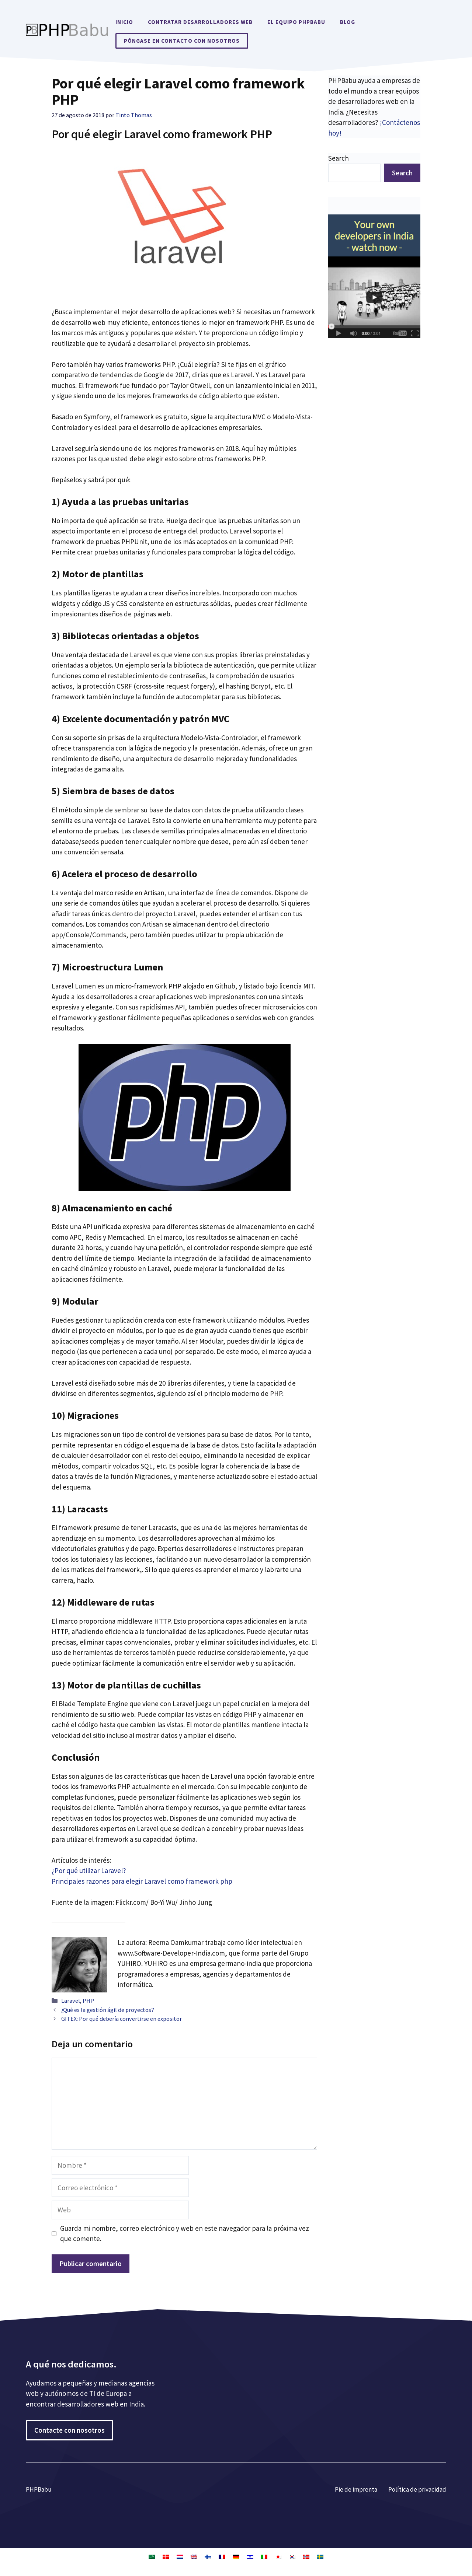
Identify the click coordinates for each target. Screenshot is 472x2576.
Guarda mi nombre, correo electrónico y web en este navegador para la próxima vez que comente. (184, 2233)
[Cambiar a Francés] (222, 2556)
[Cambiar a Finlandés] (208, 2556)
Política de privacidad (417, 2489)
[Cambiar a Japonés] (278, 2556)
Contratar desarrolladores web (200, 21)
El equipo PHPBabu (296, 21)
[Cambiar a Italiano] (264, 2556)
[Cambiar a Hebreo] (250, 2556)
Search (338, 158)
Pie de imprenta (356, 2489)
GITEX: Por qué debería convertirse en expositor (121, 2018)
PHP (88, 2000)
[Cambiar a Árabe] (152, 2556)
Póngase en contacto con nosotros (182, 40)
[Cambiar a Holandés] (180, 2556)
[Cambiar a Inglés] (194, 2556)
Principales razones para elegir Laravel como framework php (142, 1881)
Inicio (124, 21)
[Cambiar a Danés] (166, 2556)
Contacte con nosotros (69, 2430)
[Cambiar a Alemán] (236, 2556)
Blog (347, 21)
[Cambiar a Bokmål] (306, 2556)
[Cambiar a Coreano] (292, 2556)
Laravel (70, 2000)
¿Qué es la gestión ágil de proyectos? (107, 2009)
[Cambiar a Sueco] (320, 2556)
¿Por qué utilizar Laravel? (89, 1870)
